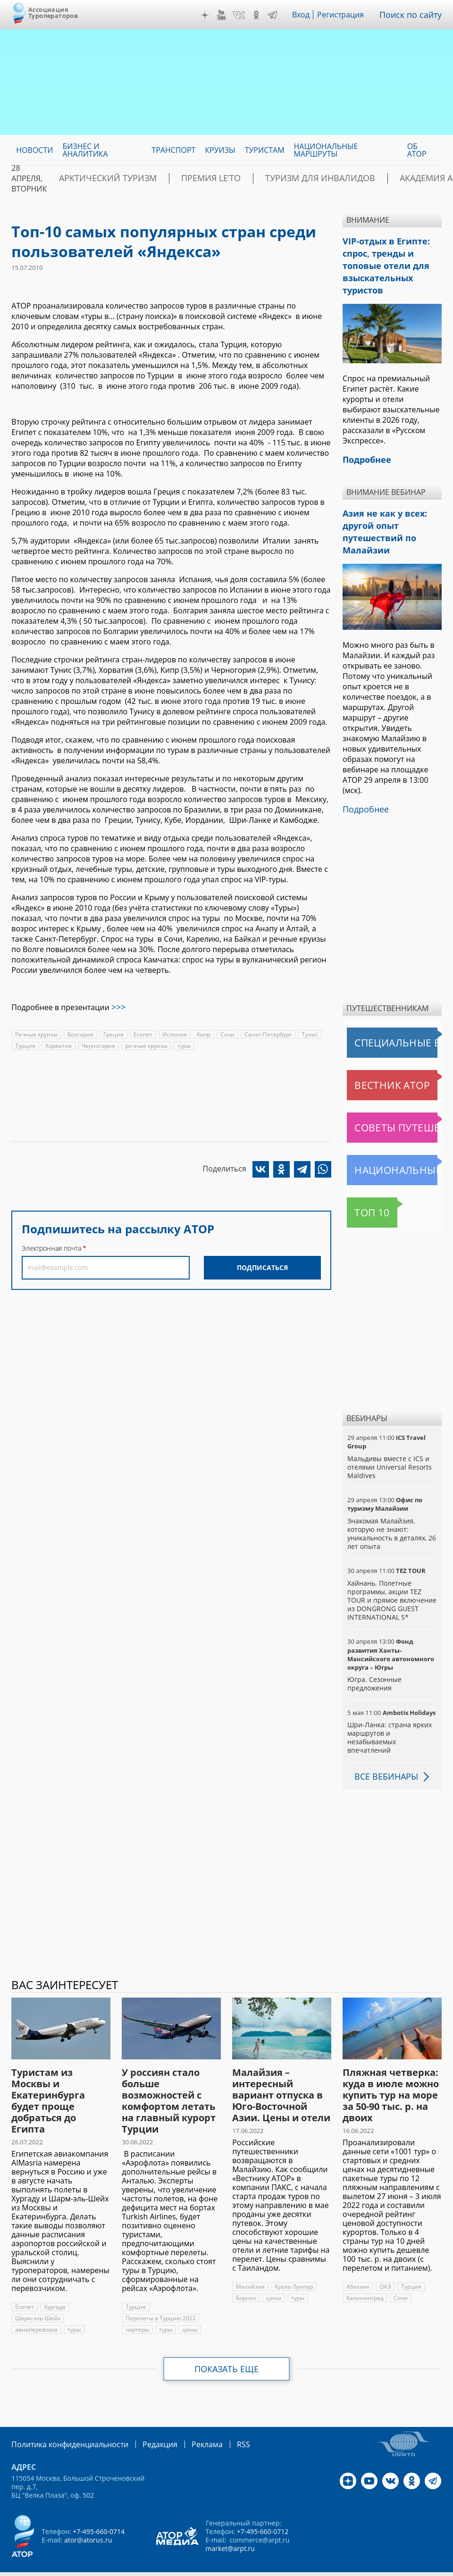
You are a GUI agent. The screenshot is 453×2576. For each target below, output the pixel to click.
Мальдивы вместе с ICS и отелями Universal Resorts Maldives (388, 1446)
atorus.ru (206, 2567)
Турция (25, 1044)
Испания (174, 1033)
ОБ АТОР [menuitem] (417, 150)
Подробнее (363, 789)
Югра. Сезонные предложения (374, 1663)
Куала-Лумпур (293, 2266)
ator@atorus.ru (87, 2518)
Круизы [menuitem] (220, 150)
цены (190, 2309)
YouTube (228, 15)
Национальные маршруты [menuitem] (326, 150)
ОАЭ (385, 2266)
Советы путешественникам (394, 1107)
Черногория (97, 1044)
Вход (308, 14)
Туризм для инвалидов (272, 178)
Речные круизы (36, 1033)
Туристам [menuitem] (265, 150)
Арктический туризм (97, 178)
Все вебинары (382, 1755)
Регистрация (347, 14)
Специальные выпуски (390, 1022)
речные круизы (145, 1044)
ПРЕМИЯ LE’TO (182, 178)
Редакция (144, 2422)
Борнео (246, 2277)
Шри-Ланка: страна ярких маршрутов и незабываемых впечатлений (388, 1716)
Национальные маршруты (394, 1149)
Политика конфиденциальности (63, 2422)
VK (245, 15)
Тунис (308, 1033)
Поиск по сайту (414, 14)
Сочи (226, 1033)
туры (183, 1044)
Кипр (203, 1033)
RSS (221, 2422)
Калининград (364, 2277)
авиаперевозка (36, 2309)
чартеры (137, 2309)
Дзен (212, 15)
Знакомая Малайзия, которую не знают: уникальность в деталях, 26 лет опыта (391, 1513)
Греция (113, 1033)
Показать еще (226, 2348)
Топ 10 (362, 1192)
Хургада (55, 2286)
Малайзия (250, 2266)
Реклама (187, 2422)
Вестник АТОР (374, 1064)
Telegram (279, 15)
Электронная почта (51, 1246)
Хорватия (58, 1044)
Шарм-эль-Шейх (37, 2297)
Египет (142, 1033)
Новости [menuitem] (34, 150)
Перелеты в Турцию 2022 (160, 2297)
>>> (117, 1006)
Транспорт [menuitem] (173, 150)
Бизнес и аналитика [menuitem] (85, 150)
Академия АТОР (367, 178)
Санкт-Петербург (266, 1033)
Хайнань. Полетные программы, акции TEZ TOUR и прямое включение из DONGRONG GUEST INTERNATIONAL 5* (391, 1579)
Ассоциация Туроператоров (53, 12)
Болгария (80, 1033)
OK (263, 15)
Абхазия (357, 2266)
